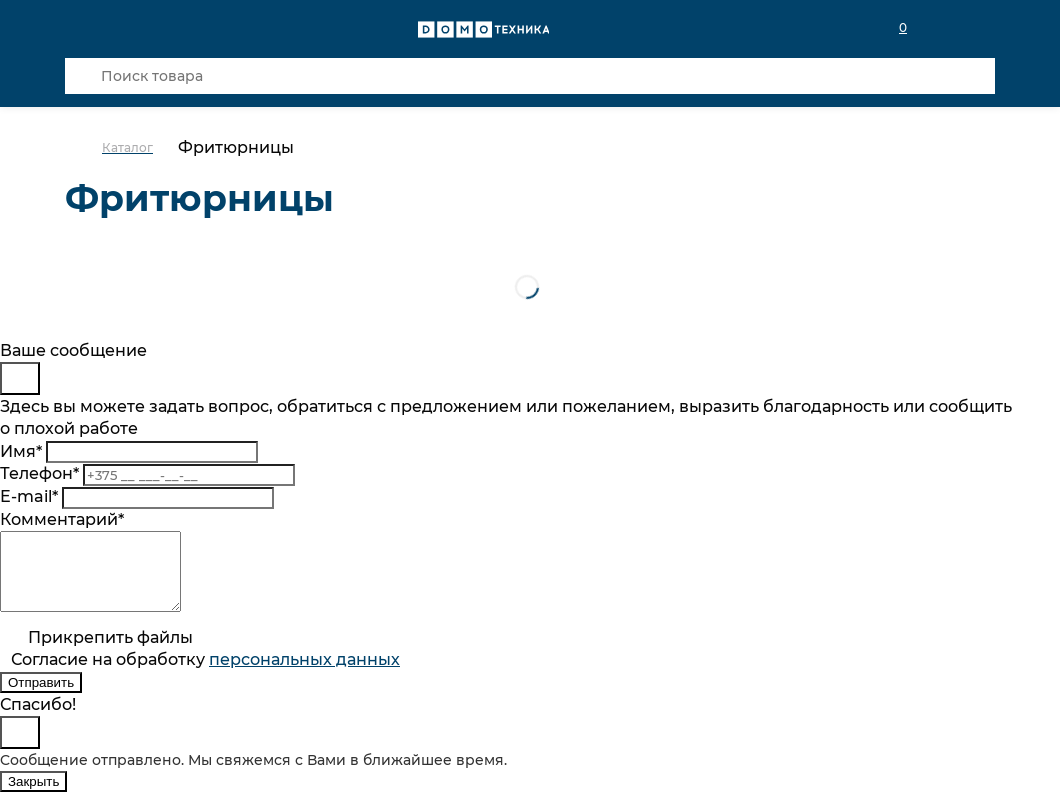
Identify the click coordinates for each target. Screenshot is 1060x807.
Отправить (41, 697)
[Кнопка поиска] (83, 76)
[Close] (20, 378)
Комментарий (62, 519)
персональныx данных (304, 674)
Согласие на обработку (205, 674)
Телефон (39, 473)
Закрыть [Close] (33, 796)
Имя (21, 451)
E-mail (29, 496)
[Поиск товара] (530, 76)
